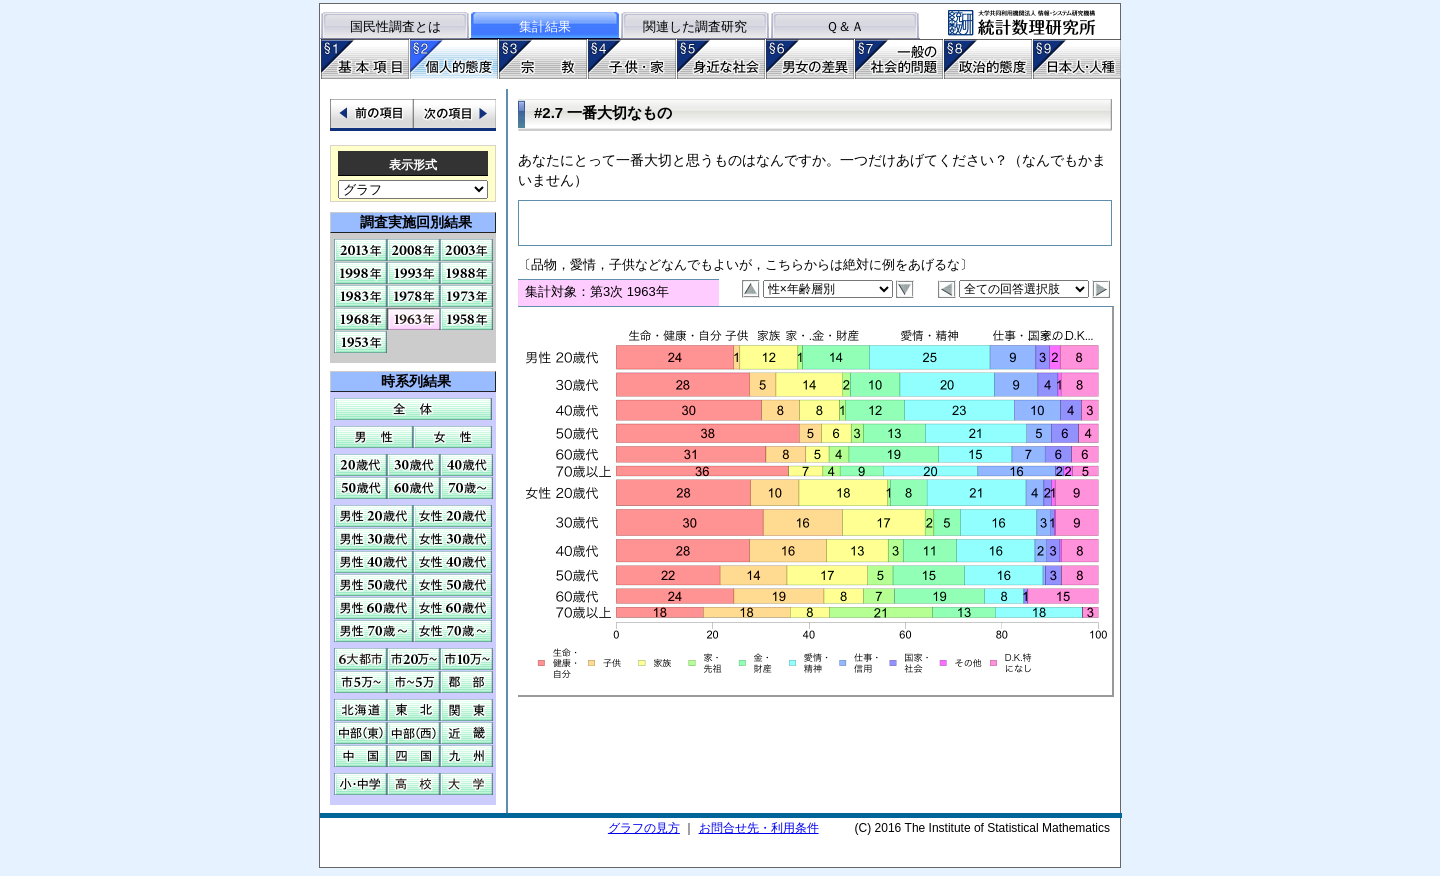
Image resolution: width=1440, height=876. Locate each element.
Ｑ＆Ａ (845, 26)
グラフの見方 (644, 828)
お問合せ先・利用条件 (759, 828)
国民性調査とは (395, 26)
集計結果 (545, 26)
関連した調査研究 (695, 26)
